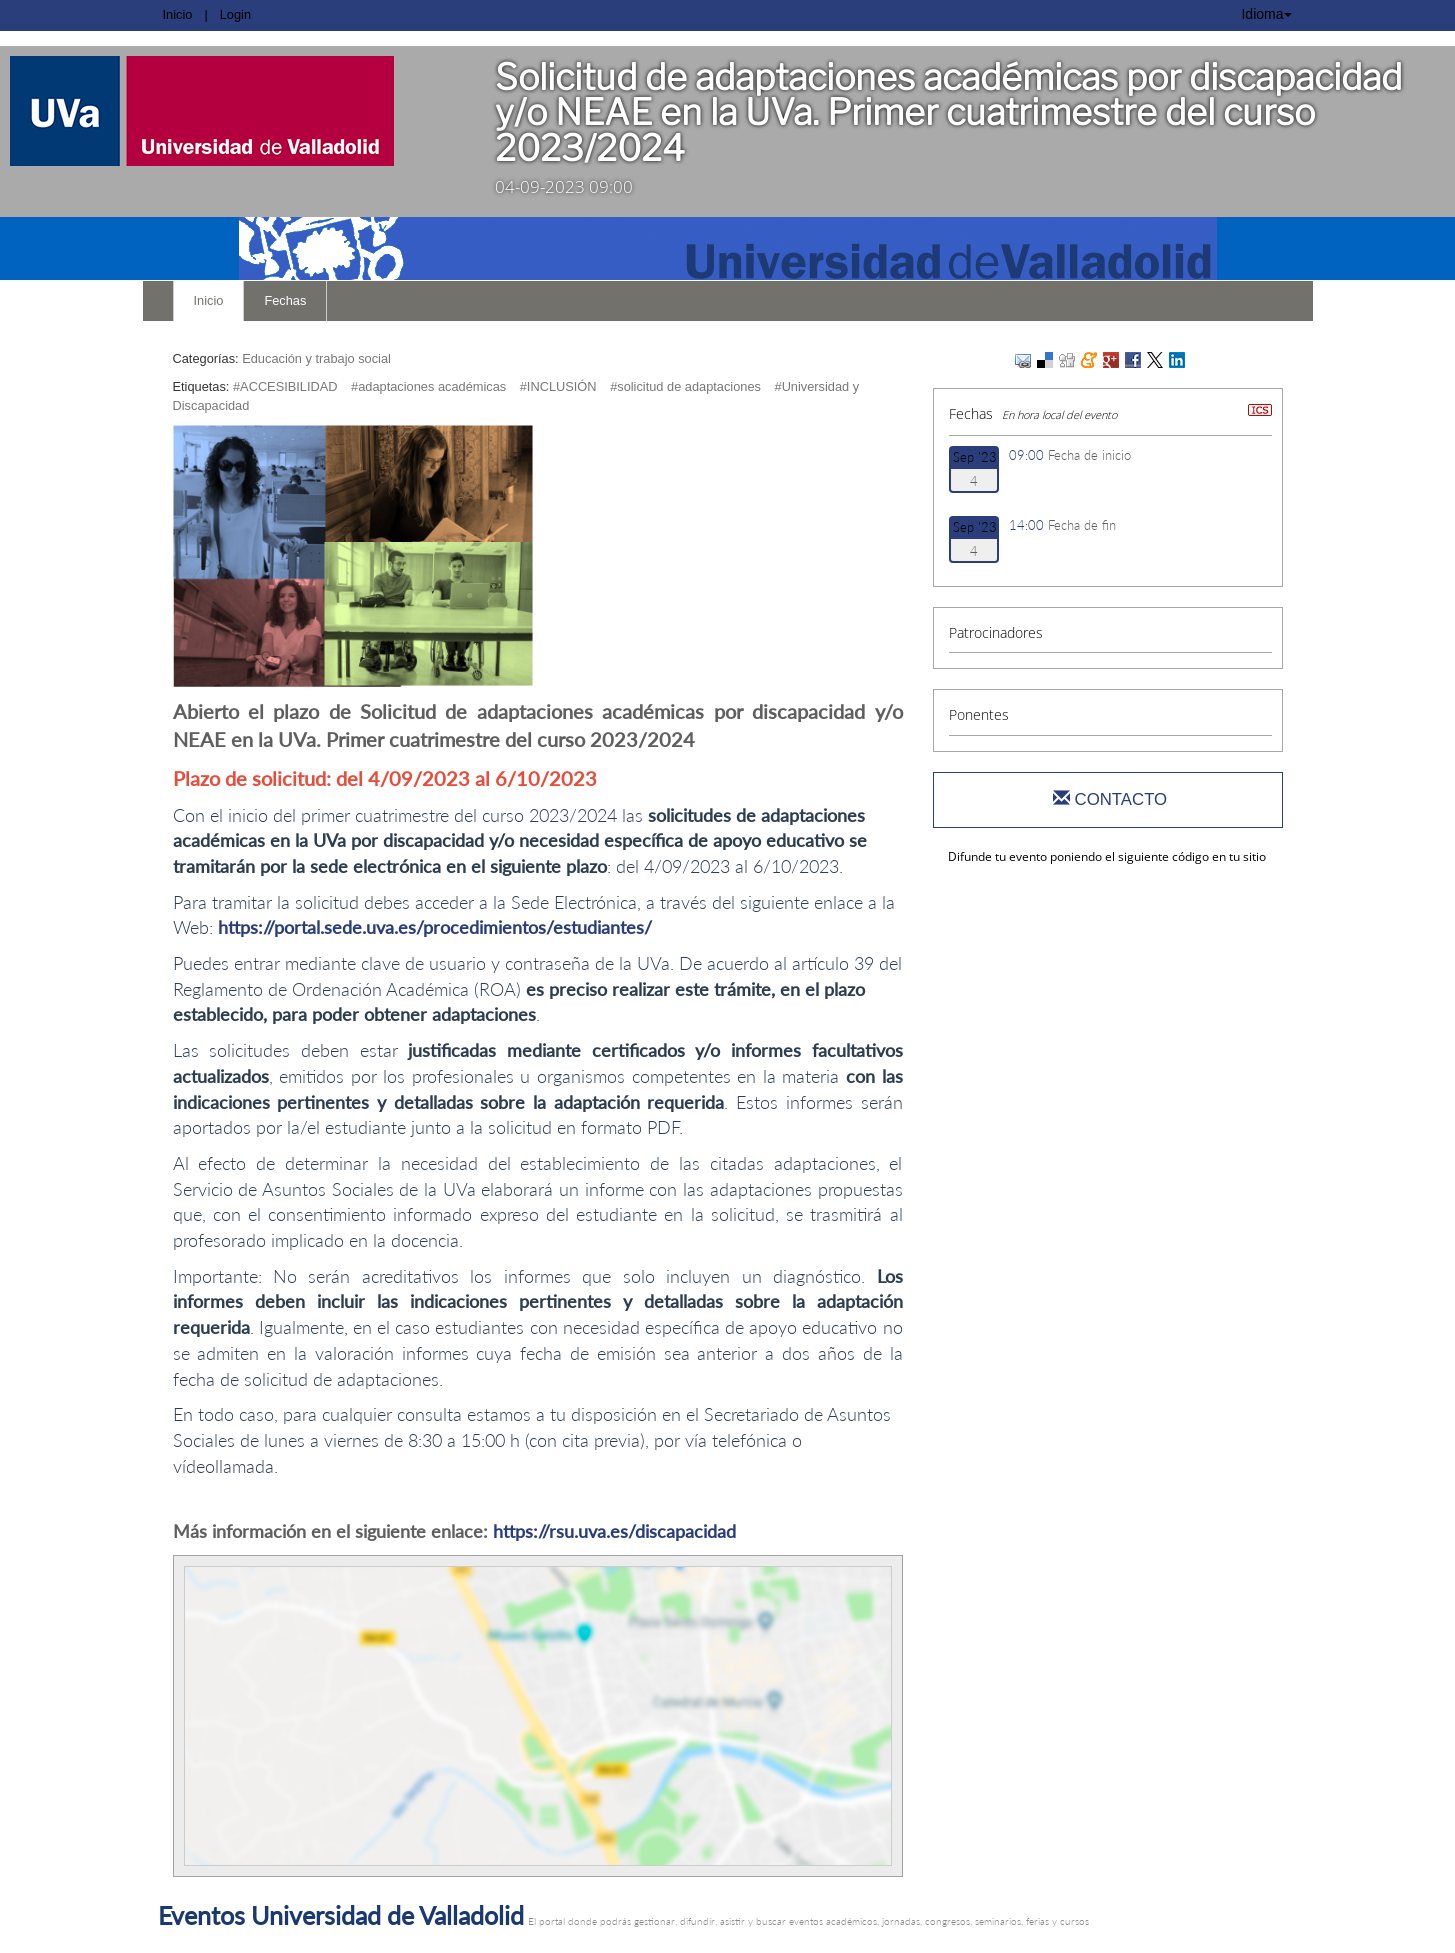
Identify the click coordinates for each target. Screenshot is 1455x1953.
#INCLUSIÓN (558, 386)
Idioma (1266, 14)
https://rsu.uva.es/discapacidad (614, 1531)
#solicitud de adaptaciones (685, 386)
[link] (232, 111)
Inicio (178, 14)
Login (235, 14)
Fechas (285, 300)
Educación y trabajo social (316, 358)
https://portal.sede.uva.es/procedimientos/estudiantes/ (435, 927)
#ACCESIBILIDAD (285, 386)
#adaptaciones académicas (428, 386)
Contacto (1110, 799)
